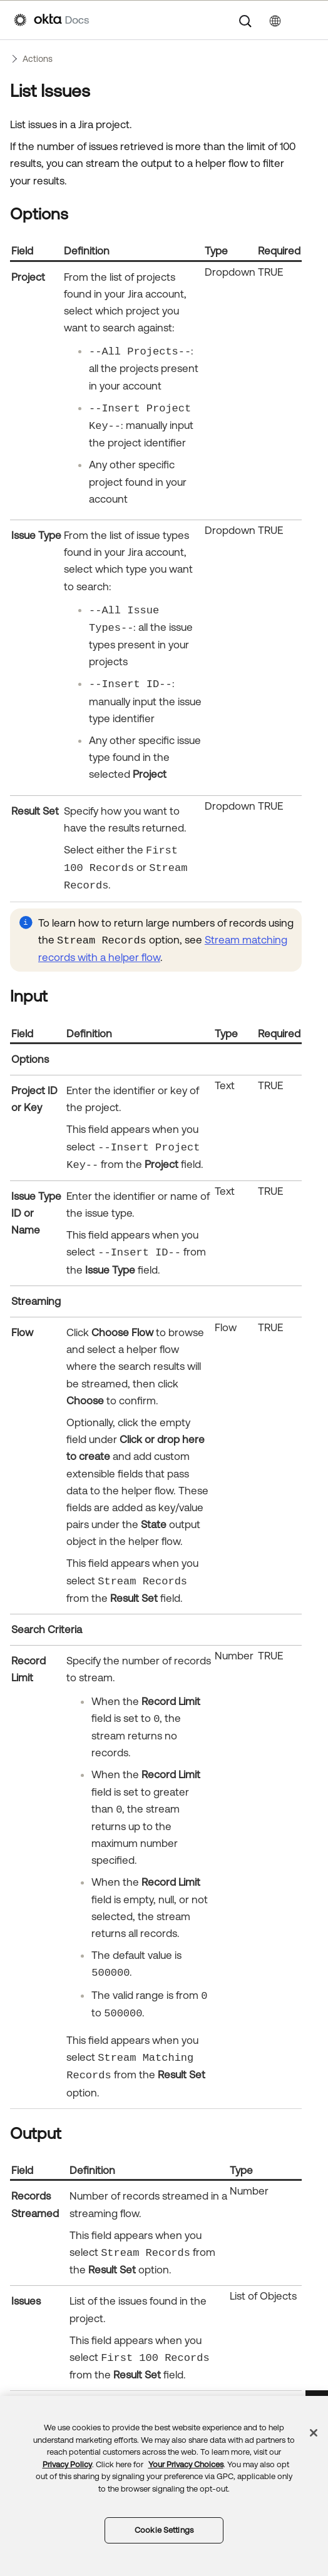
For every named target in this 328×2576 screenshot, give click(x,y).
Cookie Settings (164, 2530)
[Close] (313, 2433)
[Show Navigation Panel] (308, 20)
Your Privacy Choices (185, 2464)
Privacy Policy (67, 2464)
